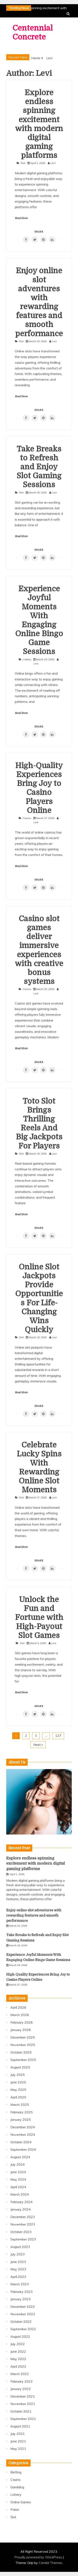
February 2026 (21, 2022)
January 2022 (20, 2389)
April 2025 (18, 2097)
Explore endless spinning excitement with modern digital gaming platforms (35, 1863)
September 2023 (23, 2239)
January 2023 (20, 2299)
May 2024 (18, 2179)
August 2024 (20, 2157)
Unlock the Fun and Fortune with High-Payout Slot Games (39, 1617)
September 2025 (23, 2060)
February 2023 (21, 2292)
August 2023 (20, 2247)
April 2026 (18, 2007)
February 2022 (21, 2381)
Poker (14, 2509)
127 (58, 1736)
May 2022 (18, 2359)
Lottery (27, 659)
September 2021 (23, 2419)
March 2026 (19, 2015)
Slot (23, 163)
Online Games (20, 2502)
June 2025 (18, 2082)
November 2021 (22, 2404)
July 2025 (17, 2075)
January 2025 (20, 2119)
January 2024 (20, 2209)
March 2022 (19, 2374)
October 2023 (21, 2232)
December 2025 (22, 2037)
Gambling (17, 2487)
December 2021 (22, 2396)
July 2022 (17, 2344)
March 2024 (19, 2194)
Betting (15, 2472)
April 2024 (18, 2187)
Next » (38, 1744)
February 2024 (21, 2202)
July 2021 (17, 2434)
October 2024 (21, 2142)
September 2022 (23, 2329)
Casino (27, 818)
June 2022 (18, 2351)
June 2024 (18, 2172)
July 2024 (17, 2164)
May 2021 (18, 2449)
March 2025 (19, 2105)
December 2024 (22, 2127)
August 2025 (20, 2067)
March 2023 (19, 2284)
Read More (21, 218)
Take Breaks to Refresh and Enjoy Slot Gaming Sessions (39, 467)
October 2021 (21, 2411)
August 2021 (20, 2426)
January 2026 (20, 2030)
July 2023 (17, 2254)
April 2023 (18, 2277)
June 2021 (18, 2441)
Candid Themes (50, 2563)
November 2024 (22, 2134)
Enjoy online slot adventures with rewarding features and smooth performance (33, 1915)
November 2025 (22, 2045)
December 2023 (22, 2217)
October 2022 (21, 2321)
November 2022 (22, 2314)
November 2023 (22, 2224)
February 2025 (21, 2112)
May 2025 (18, 2090)
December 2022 (22, 2306)
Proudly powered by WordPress (38, 2557)
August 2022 (20, 2336)
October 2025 (21, 2052)
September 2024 (23, 2149)
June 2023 (18, 2262)
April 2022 (18, 2366)
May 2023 (18, 2269)
